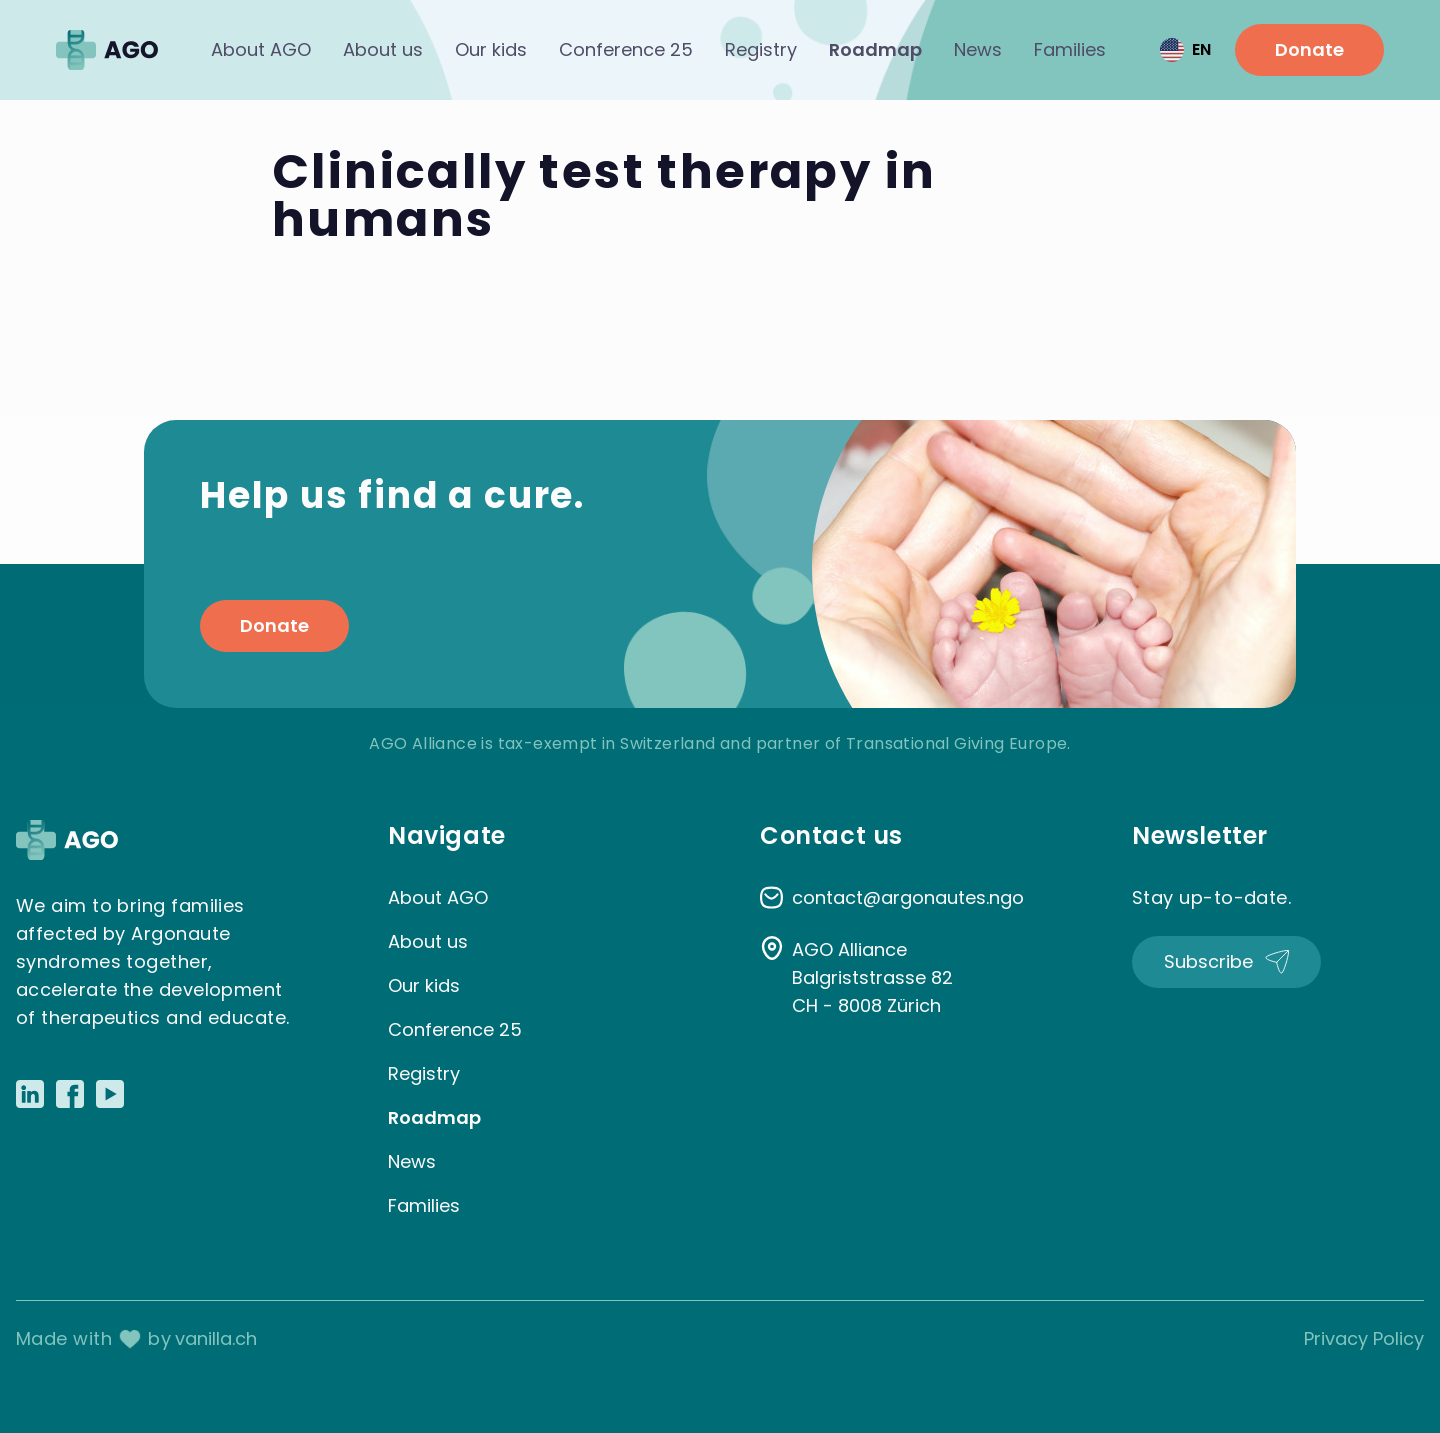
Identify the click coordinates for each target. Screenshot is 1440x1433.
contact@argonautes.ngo (908, 897)
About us (383, 49)
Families (1070, 49)
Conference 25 (626, 49)
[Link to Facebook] (70, 1094)
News (978, 49)
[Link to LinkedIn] (30, 1094)
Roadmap (875, 49)
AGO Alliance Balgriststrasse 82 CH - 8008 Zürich (872, 977)
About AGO (261, 49)
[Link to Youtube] (110, 1094)
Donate (1309, 49)
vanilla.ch (216, 1338)
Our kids (491, 49)
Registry (761, 49)
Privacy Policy (1364, 1338)
